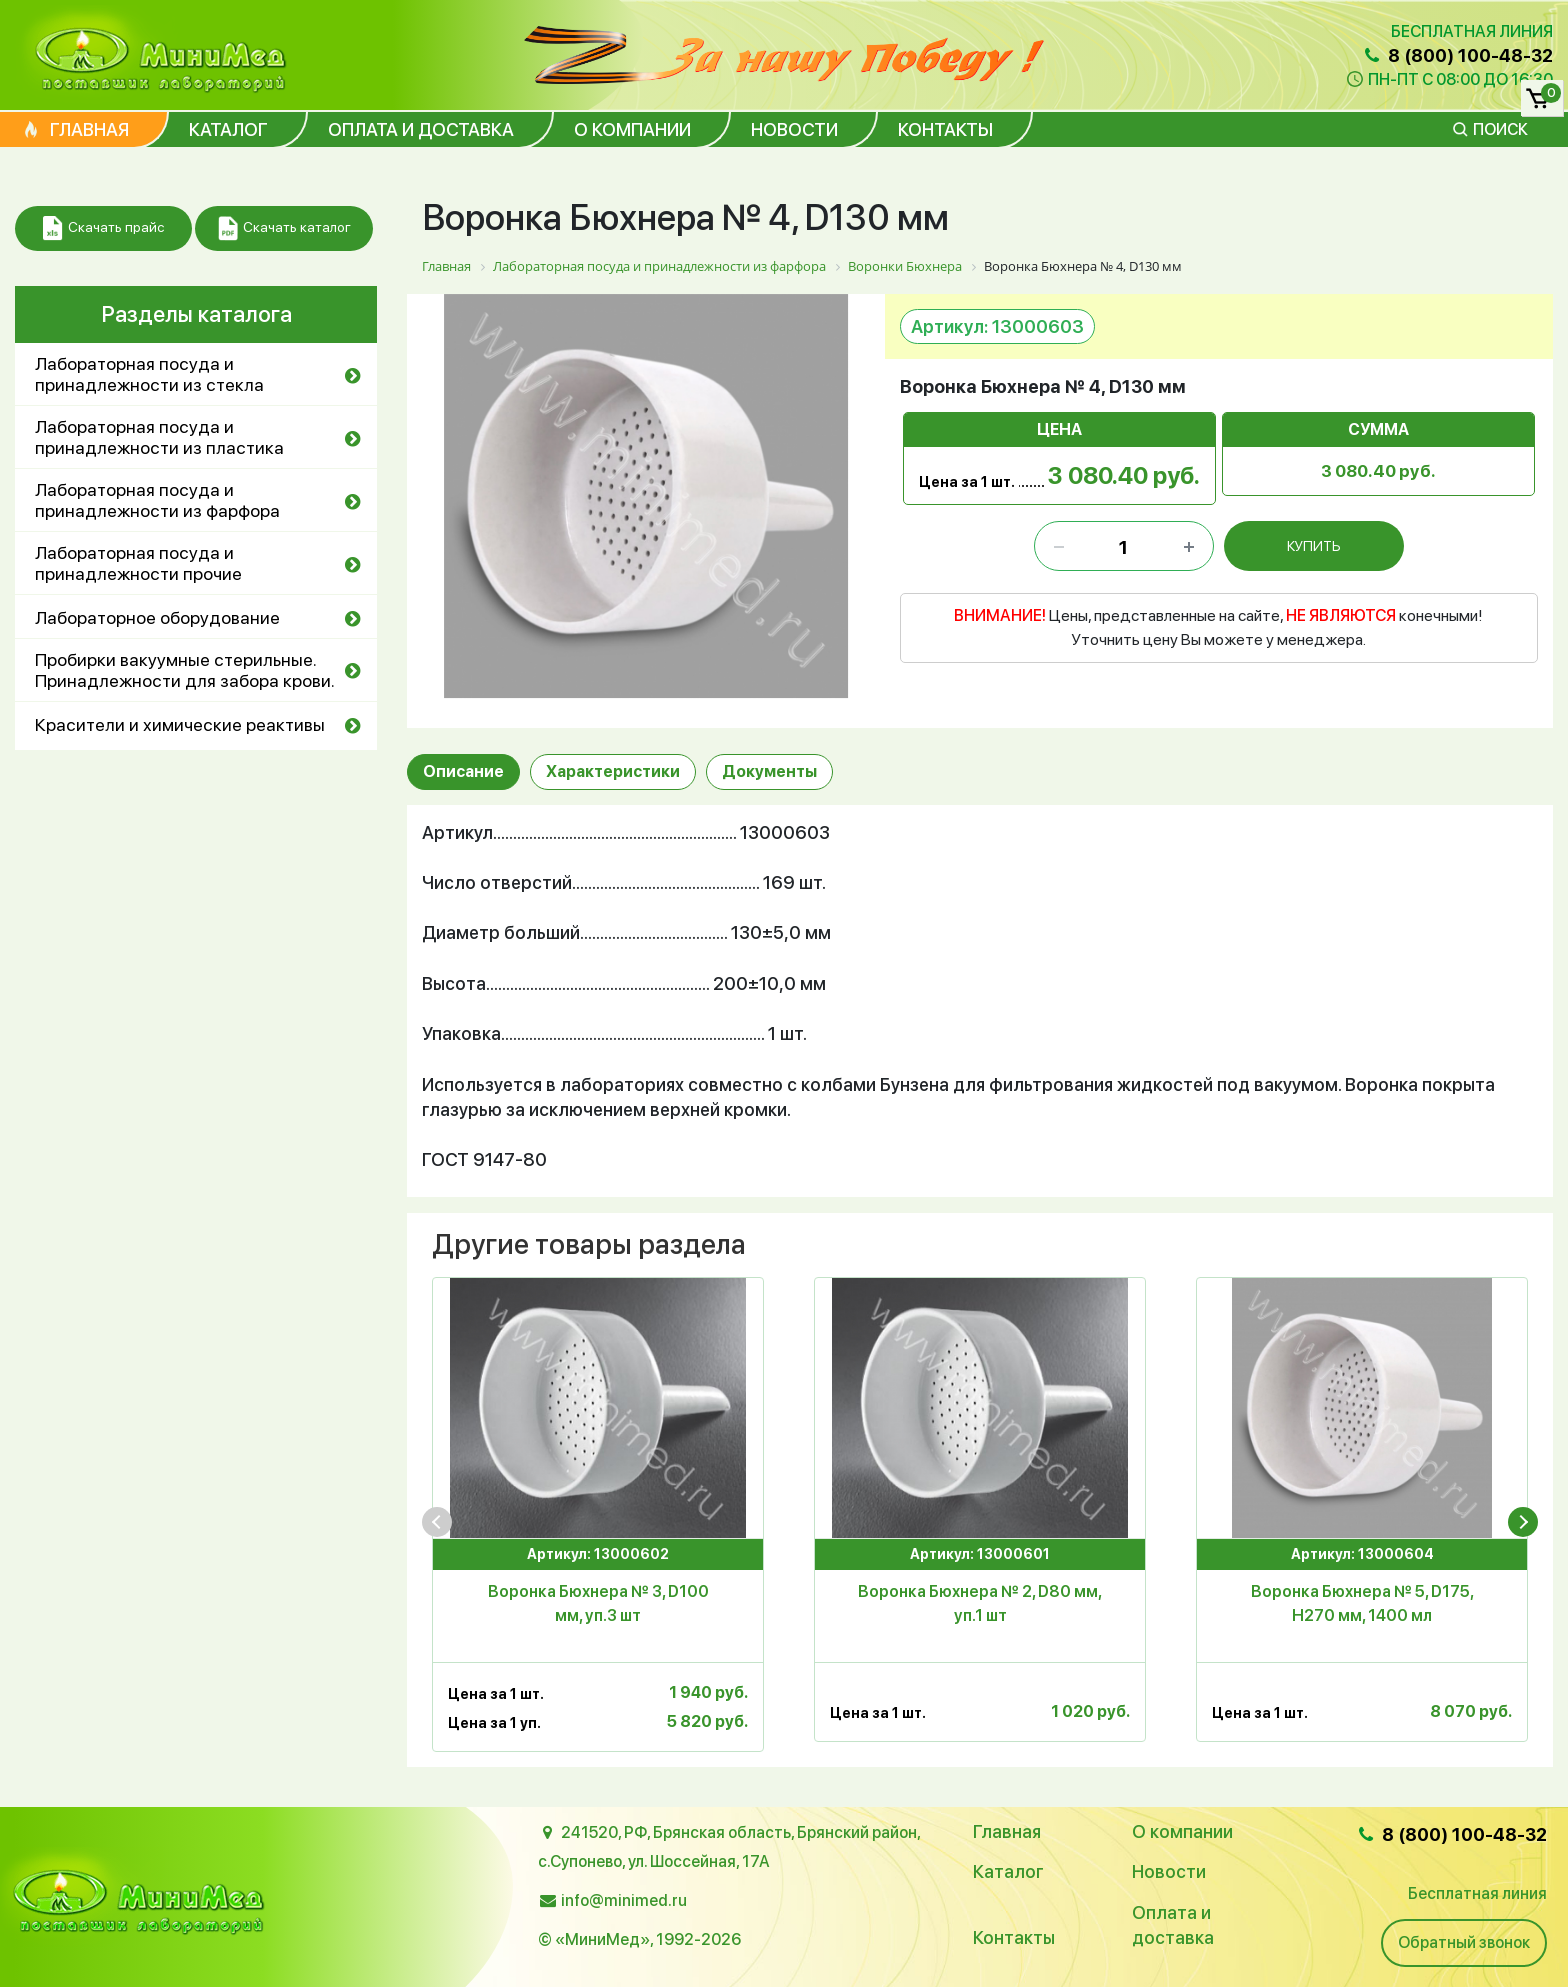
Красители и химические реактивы (180, 724)
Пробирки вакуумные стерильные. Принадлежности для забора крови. (185, 670)
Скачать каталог (284, 228)
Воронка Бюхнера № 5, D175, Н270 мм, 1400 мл (1362, 1603)
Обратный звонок (1464, 1942)
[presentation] (437, 1522)
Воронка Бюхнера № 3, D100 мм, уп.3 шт (598, 1603)
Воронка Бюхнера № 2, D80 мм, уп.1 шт (980, 1603)
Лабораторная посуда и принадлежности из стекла (149, 374)
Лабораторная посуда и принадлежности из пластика (159, 437)
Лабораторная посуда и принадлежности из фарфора (157, 500)
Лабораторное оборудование (157, 617)
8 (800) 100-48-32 (1457, 55)
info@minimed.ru (624, 1900)
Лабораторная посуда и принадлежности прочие (138, 563)
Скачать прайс (103, 228)
